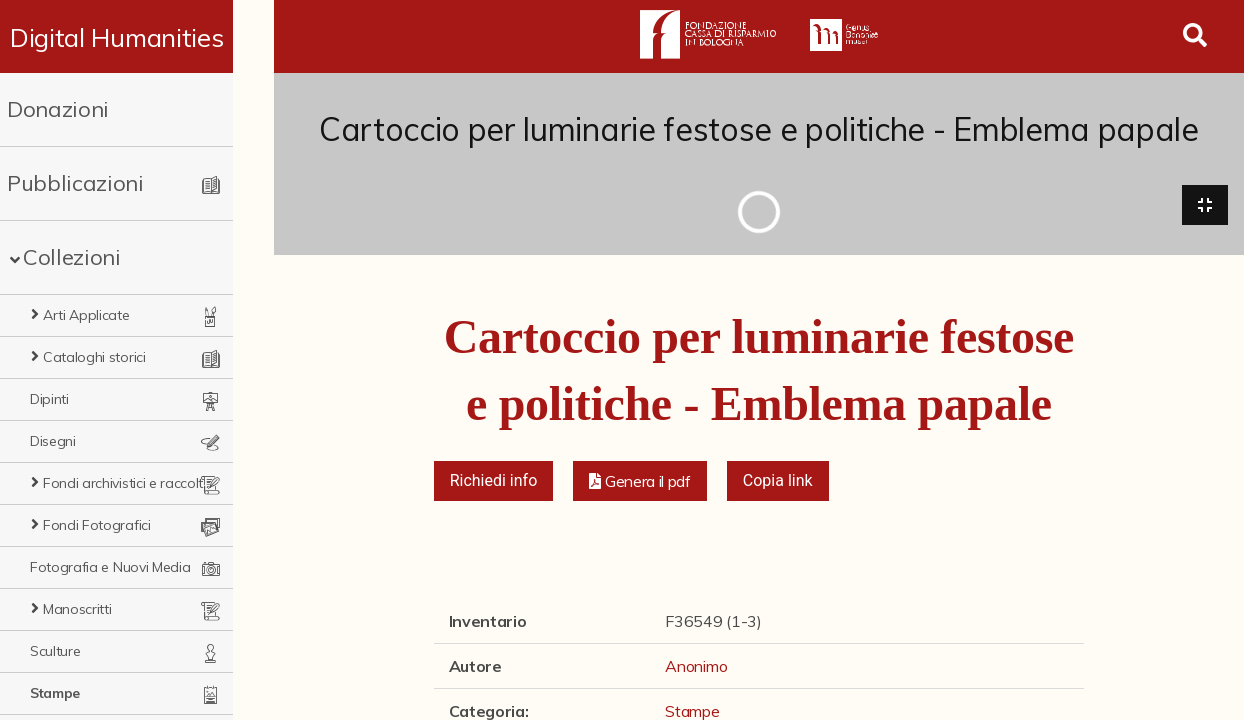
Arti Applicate (86, 315)
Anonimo (696, 668)
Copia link (778, 482)
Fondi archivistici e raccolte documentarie (146, 483)
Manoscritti (77, 609)
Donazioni (58, 109)
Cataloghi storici (94, 357)
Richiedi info (494, 482)
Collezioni (72, 257)
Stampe (55, 693)
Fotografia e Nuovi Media (110, 567)
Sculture (55, 651)
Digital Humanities (136, 37)
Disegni (53, 441)
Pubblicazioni (75, 183)
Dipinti (49, 399)
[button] (640, 483)
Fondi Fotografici (97, 525)
